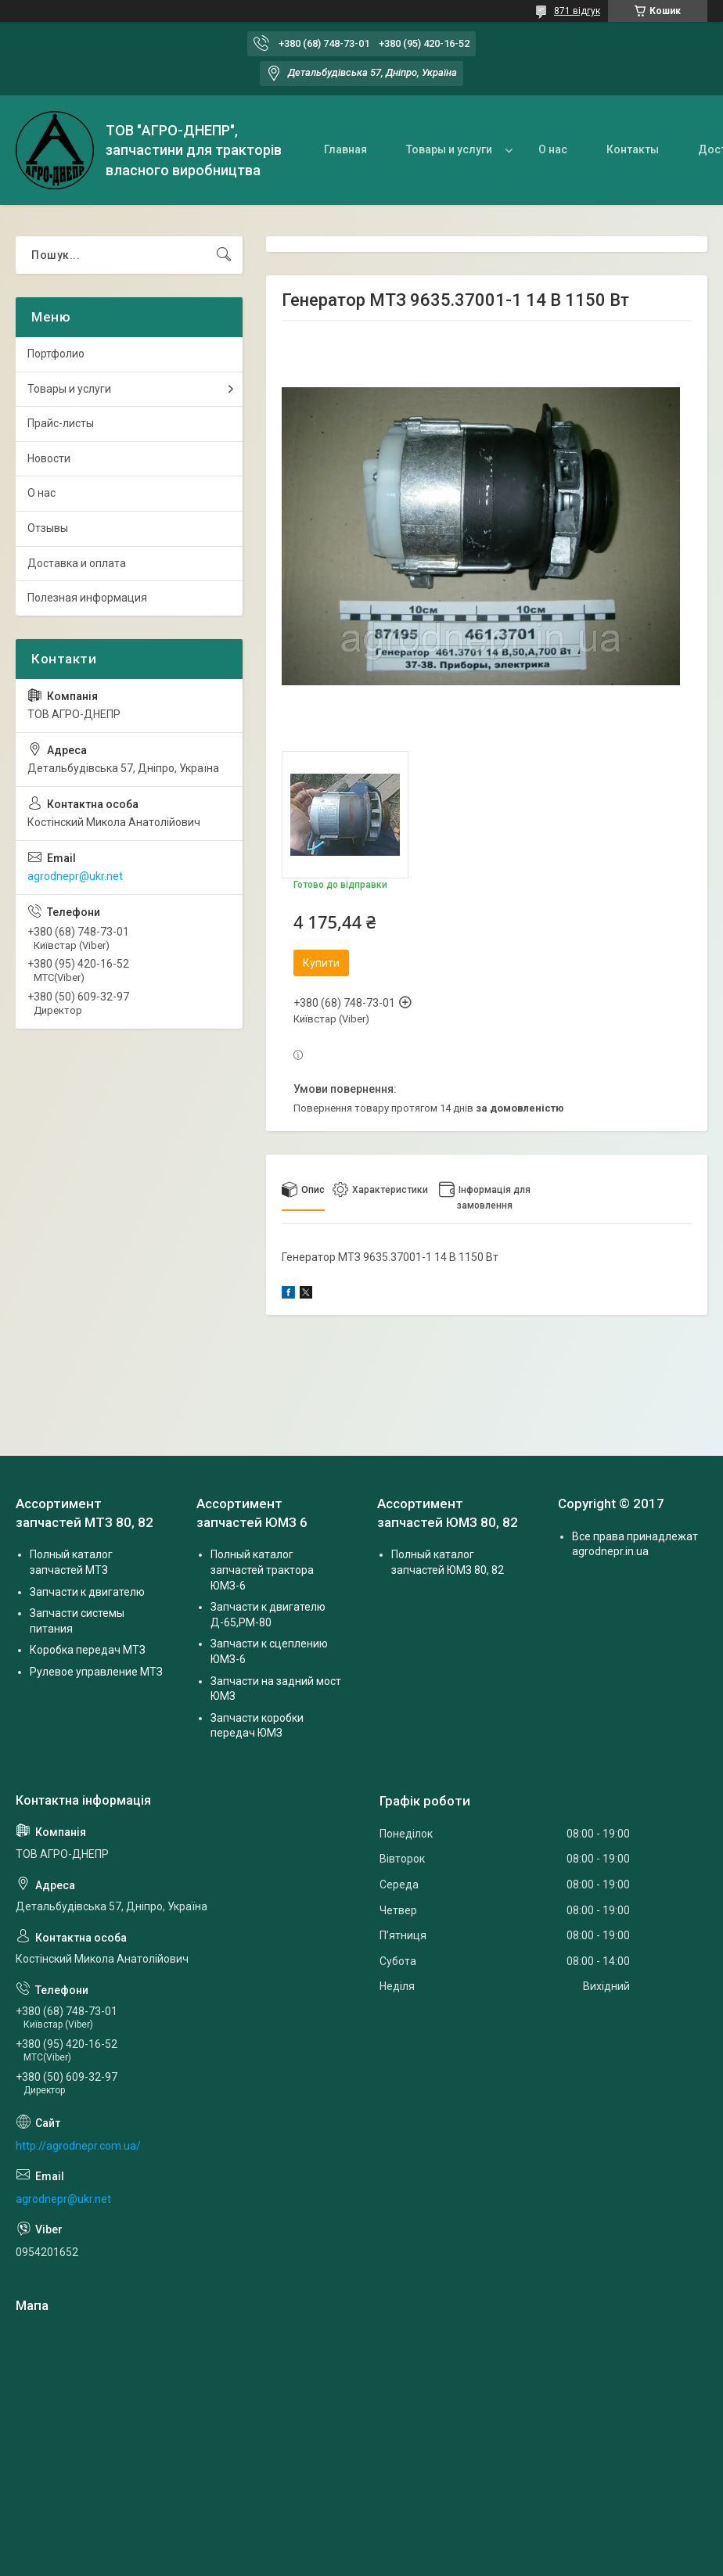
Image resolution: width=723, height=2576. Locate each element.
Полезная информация (87, 597)
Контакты (632, 149)
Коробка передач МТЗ (88, 1650)
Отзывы (47, 528)
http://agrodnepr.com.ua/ (78, 2145)
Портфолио (56, 353)
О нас (552, 149)
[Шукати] (224, 255)
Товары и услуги (449, 149)
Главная (345, 149)
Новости (48, 458)
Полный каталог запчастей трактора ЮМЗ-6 (262, 1569)
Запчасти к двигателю (87, 1592)
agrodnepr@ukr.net (75, 876)
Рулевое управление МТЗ (96, 1671)
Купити (321, 963)
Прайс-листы (60, 423)
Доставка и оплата (76, 563)
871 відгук (577, 10)
